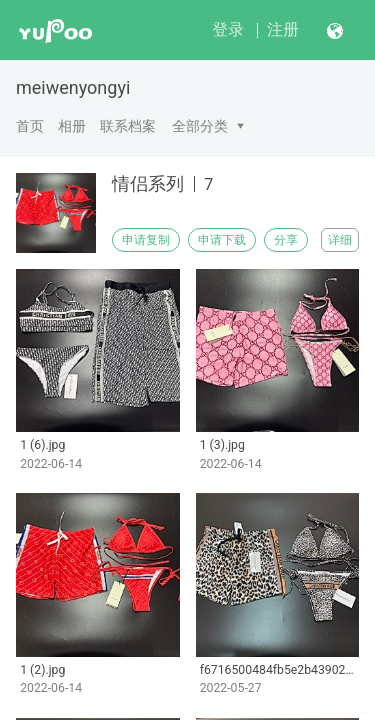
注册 (283, 29)
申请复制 (146, 240)
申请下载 (222, 240)
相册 (72, 126)
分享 (286, 240)
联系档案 (128, 126)
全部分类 (200, 126)
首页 (30, 126)
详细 (340, 240)
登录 (228, 29)
